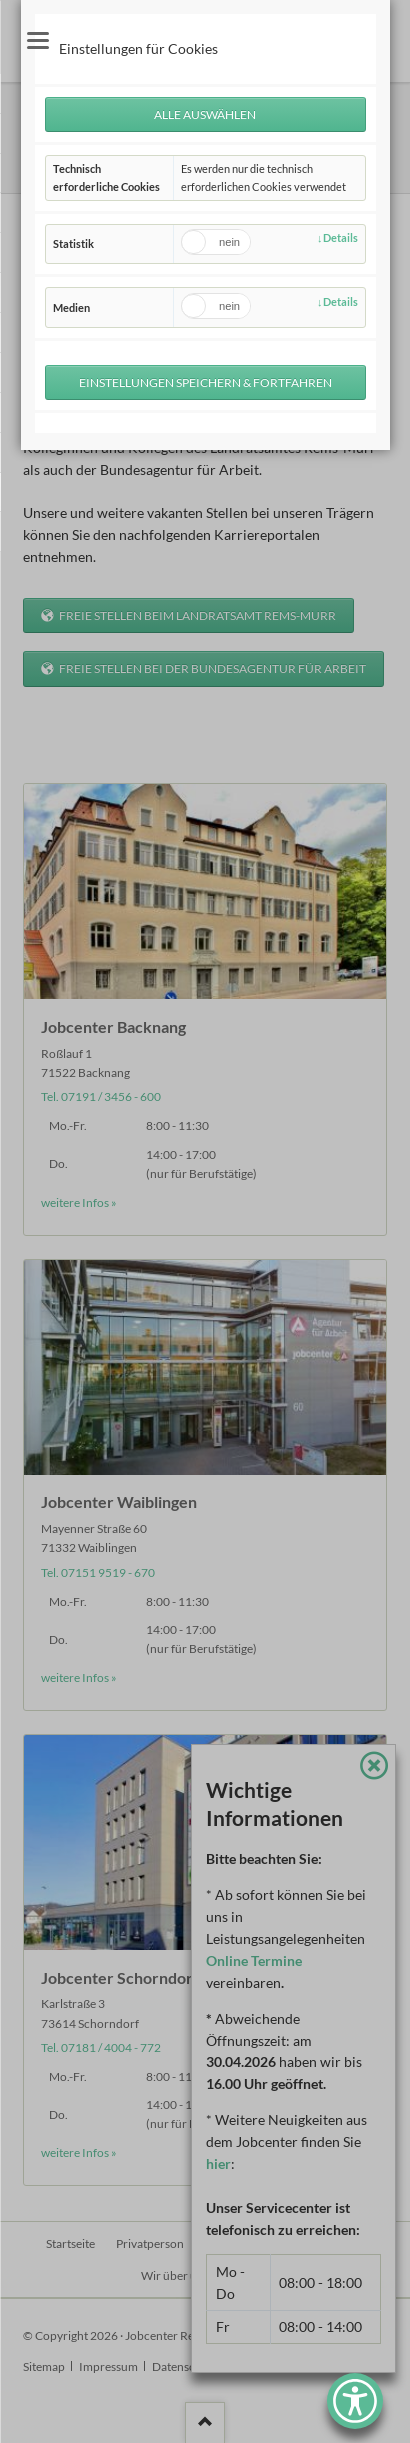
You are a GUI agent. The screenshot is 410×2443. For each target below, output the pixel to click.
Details (340, 237)
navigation (38, 40)
